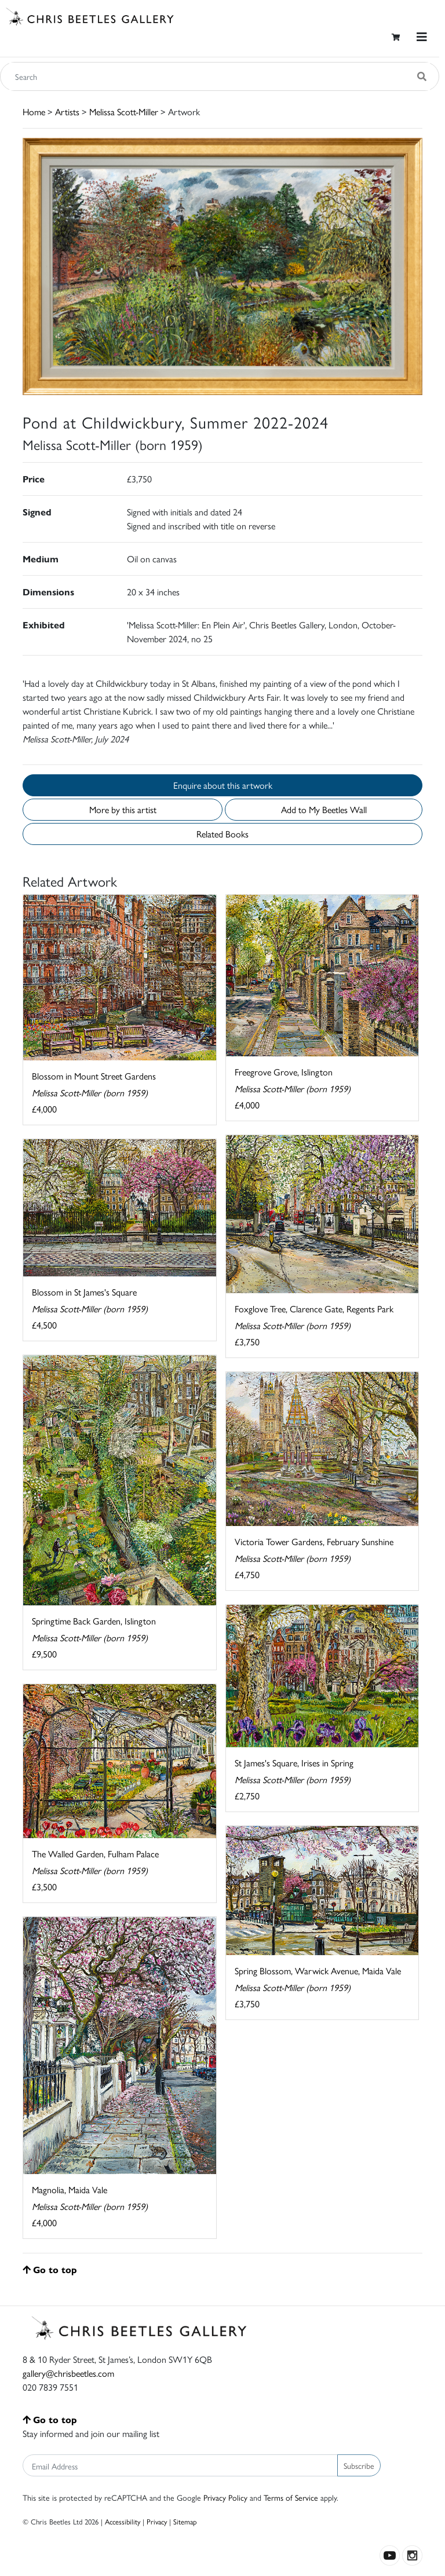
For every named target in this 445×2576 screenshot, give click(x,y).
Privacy (157, 2521)
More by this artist (122, 809)
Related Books (222, 833)
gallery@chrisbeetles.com (68, 2373)
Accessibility (122, 2521)
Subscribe (359, 2465)
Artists (67, 111)
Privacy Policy (225, 2497)
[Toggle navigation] (422, 37)
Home (34, 111)
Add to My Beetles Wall (324, 809)
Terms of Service (291, 2497)
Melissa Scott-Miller (123, 111)
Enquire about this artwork (222, 785)
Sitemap (185, 2521)
